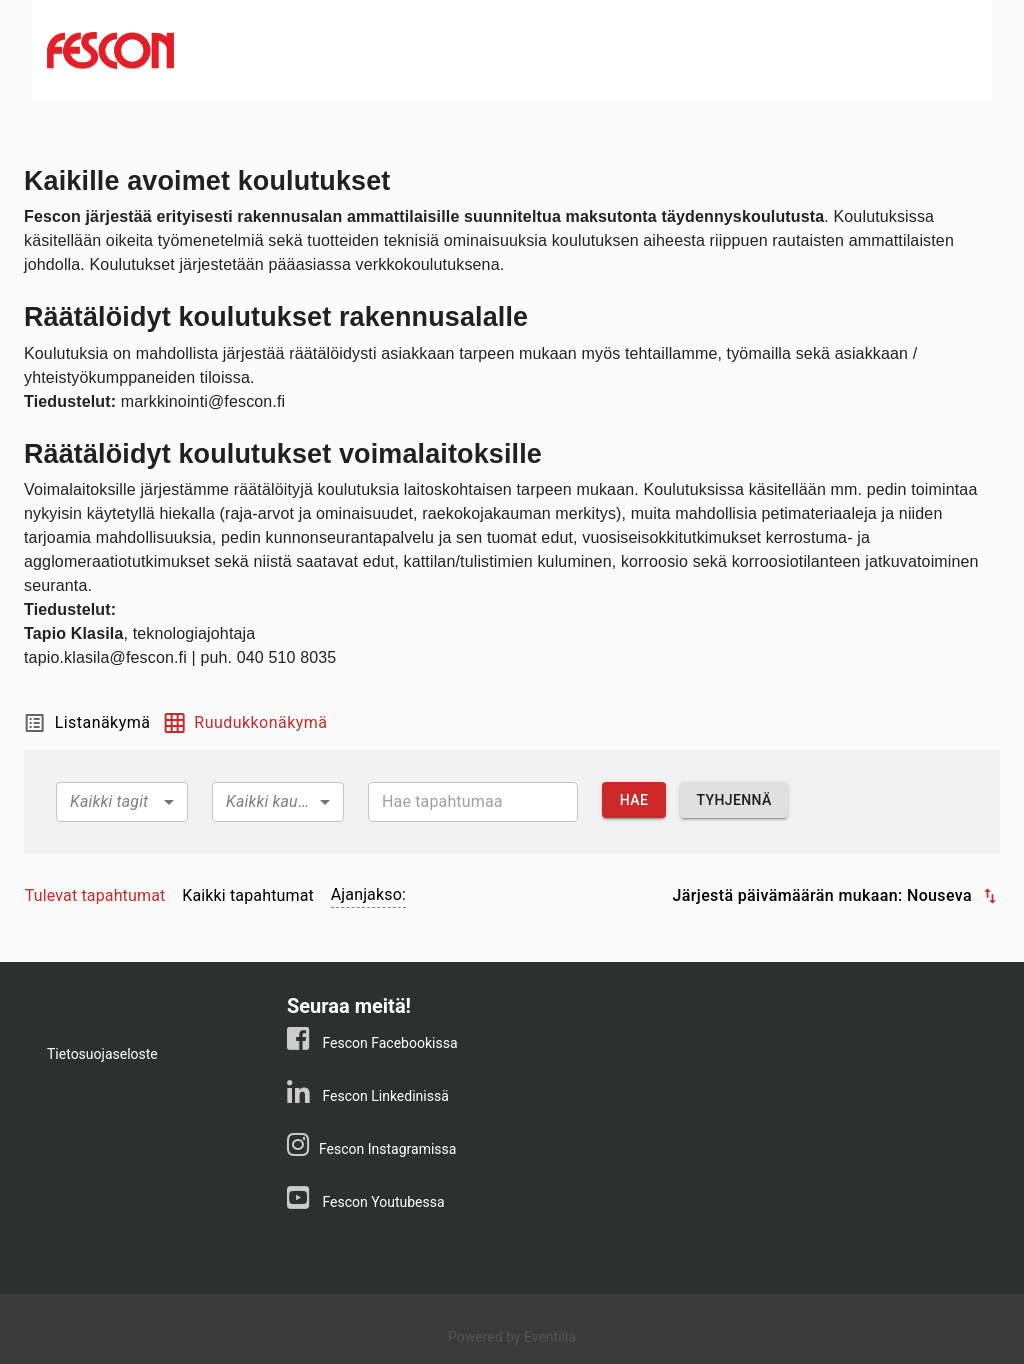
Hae (634, 800)
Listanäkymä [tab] (87, 723)
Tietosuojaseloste (102, 1054)
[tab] (95, 896)
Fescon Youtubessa (382, 1202)
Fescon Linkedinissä (384, 1096)
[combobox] (122, 802)
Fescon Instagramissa (387, 1149)
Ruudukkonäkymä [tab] (244, 723)
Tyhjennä (733, 800)
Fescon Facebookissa (388, 1043)
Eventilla (550, 1337)
